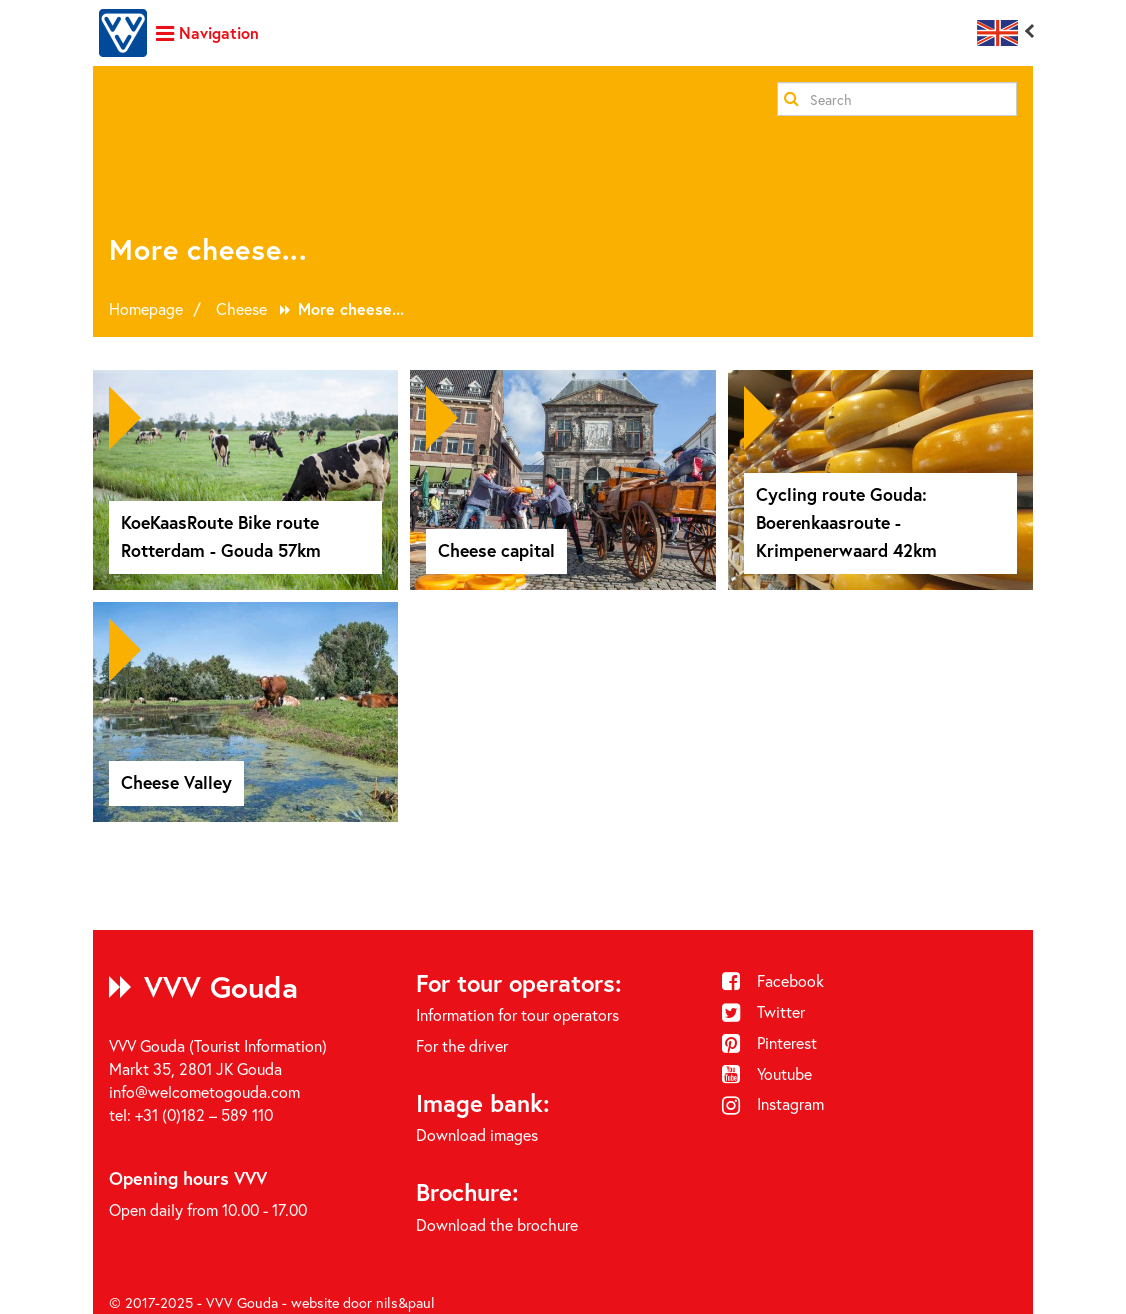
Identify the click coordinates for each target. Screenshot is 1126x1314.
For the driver (462, 1045)
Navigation (207, 32)
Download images (477, 1134)
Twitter (763, 1011)
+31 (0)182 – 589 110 (204, 1114)
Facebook (773, 980)
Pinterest (769, 1042)
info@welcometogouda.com (204, 1091)
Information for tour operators (517, 1014)
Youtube (767, 1073)
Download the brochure (497, 1224)
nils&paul (405, 1302)
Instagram (773, 1103)
